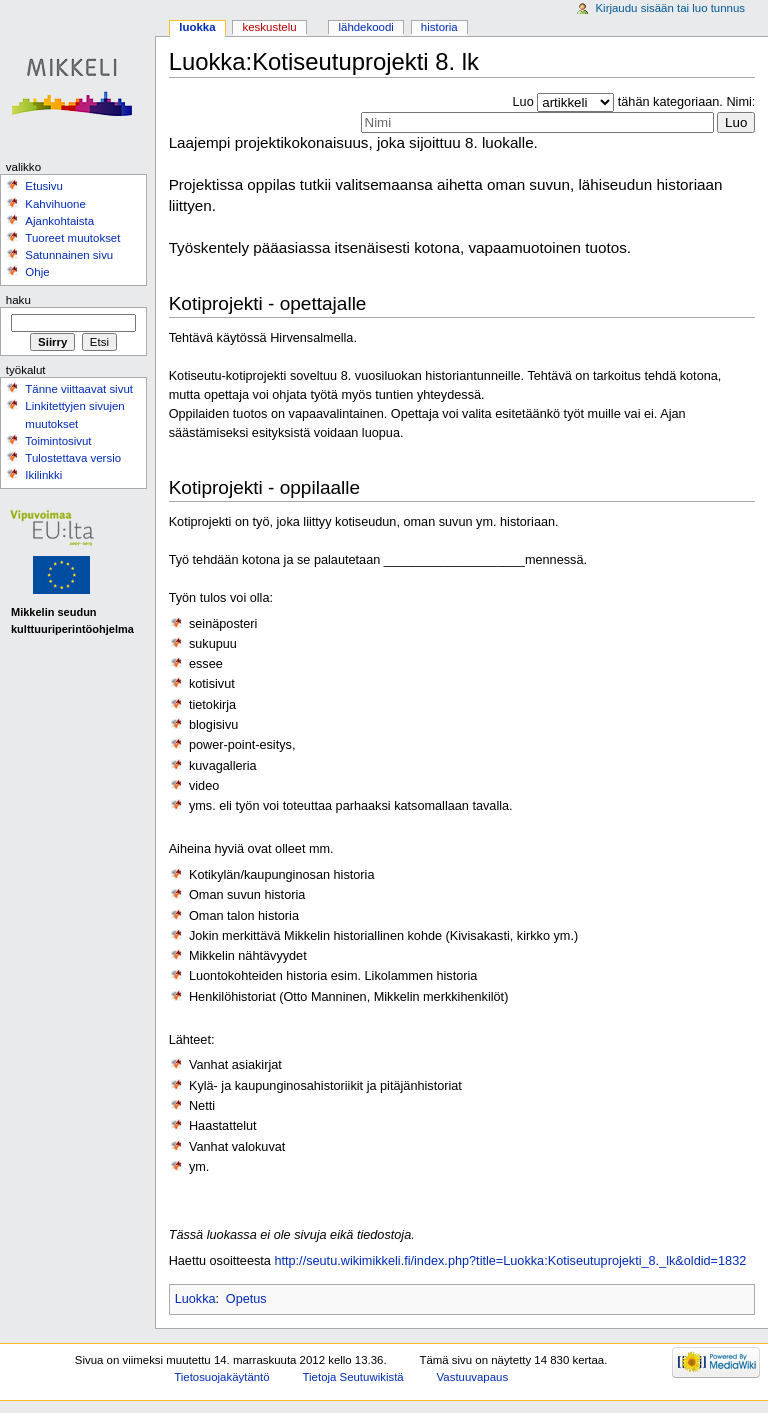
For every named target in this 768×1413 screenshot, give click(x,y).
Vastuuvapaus (473, 1377)
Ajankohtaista (59, 221)
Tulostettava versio (73, 458)
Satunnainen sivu (69, 255)
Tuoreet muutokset (72, 238)
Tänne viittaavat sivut (79, 389)
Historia (439, 27)
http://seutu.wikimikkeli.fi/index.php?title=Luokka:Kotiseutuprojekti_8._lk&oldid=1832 (510, 1261)
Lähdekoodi (365, 27)
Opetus (246, 1299)
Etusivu (44, 186)
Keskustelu (270, 27)
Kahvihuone (55, 204)
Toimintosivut (58, 441)
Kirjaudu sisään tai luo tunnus (670, 8)
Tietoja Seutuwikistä (353, 1377)
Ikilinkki (43, 475)
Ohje (37, 272)
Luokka (195, 1299)
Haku (18, 300)
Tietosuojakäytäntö (221, 1377)
